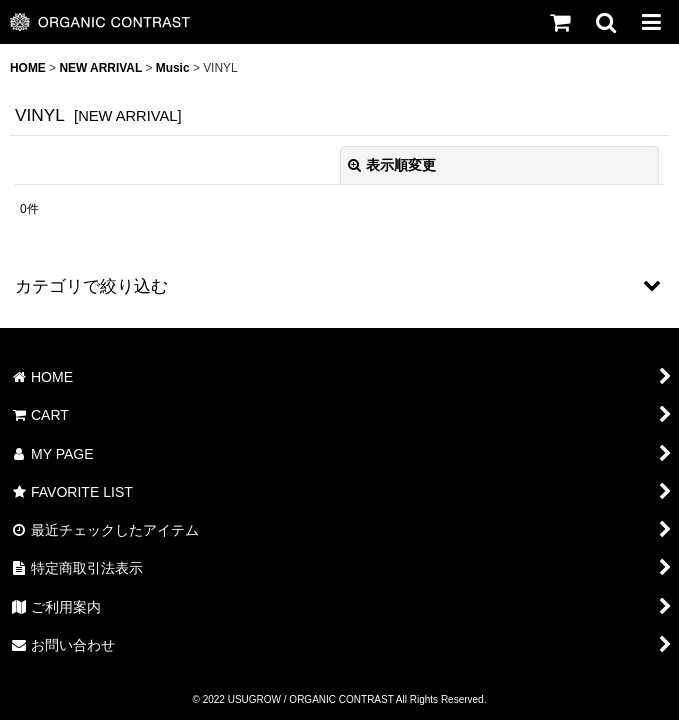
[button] (605, 22)
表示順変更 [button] (392, 165)
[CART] (559, 22)
